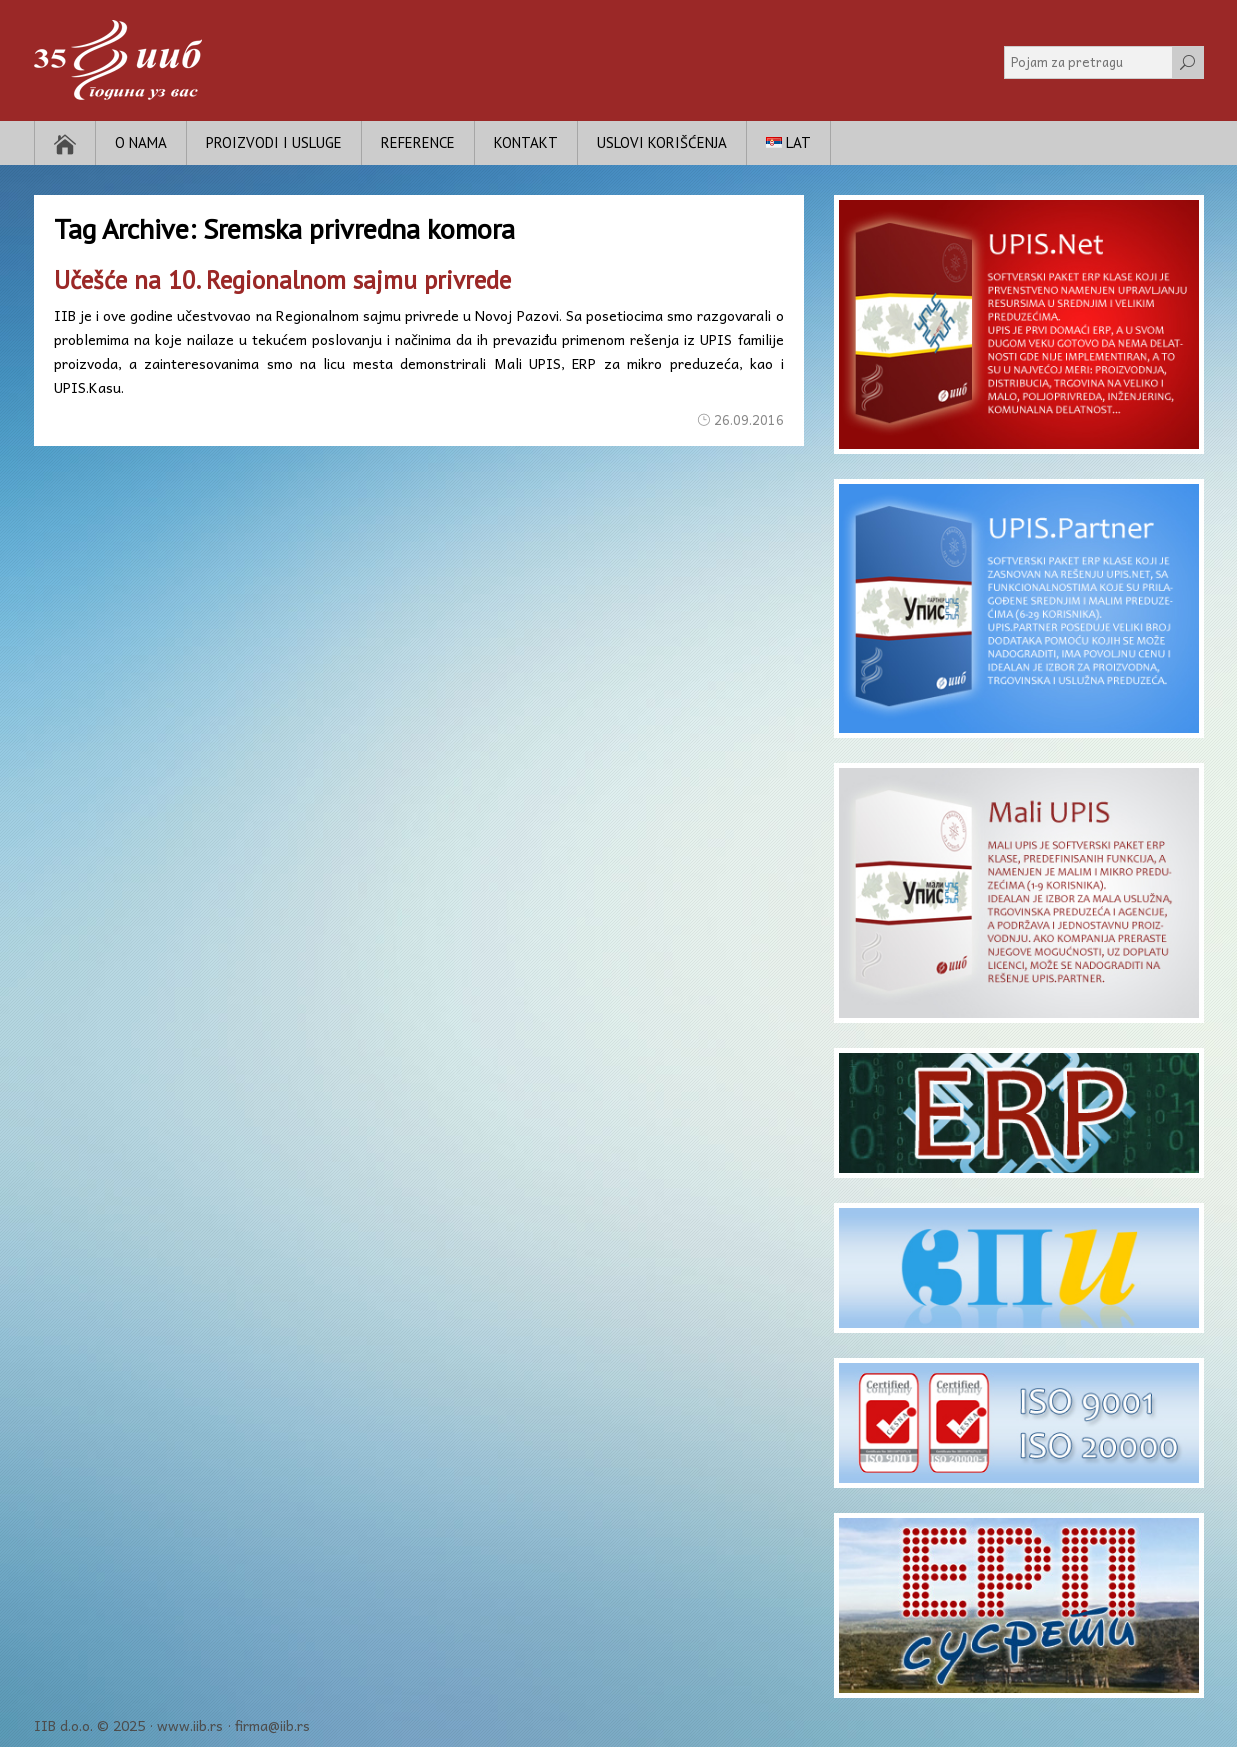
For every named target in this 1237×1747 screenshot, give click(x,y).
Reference (418, 142)
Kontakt (526, 142)
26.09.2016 (749, 419)
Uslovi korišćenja (662, 142)
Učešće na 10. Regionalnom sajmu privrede (282, 280)
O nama (141, 142)
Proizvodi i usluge (274, 142)
